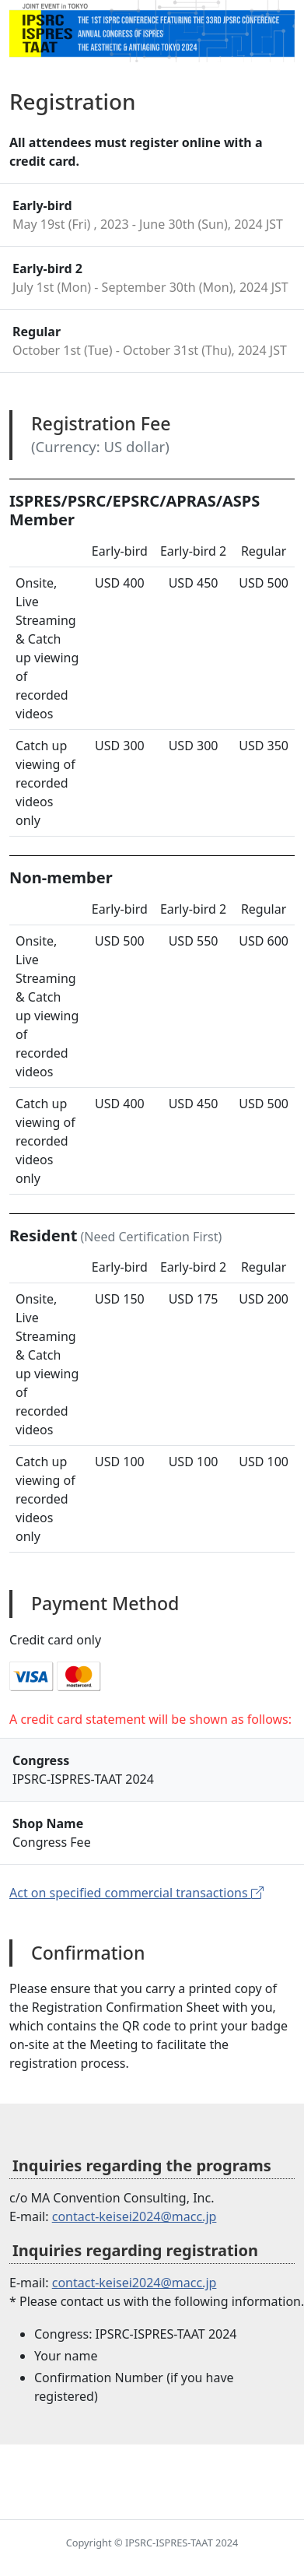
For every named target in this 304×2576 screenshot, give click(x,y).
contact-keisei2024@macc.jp (134, 2216)
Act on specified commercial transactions (136, 1892)
